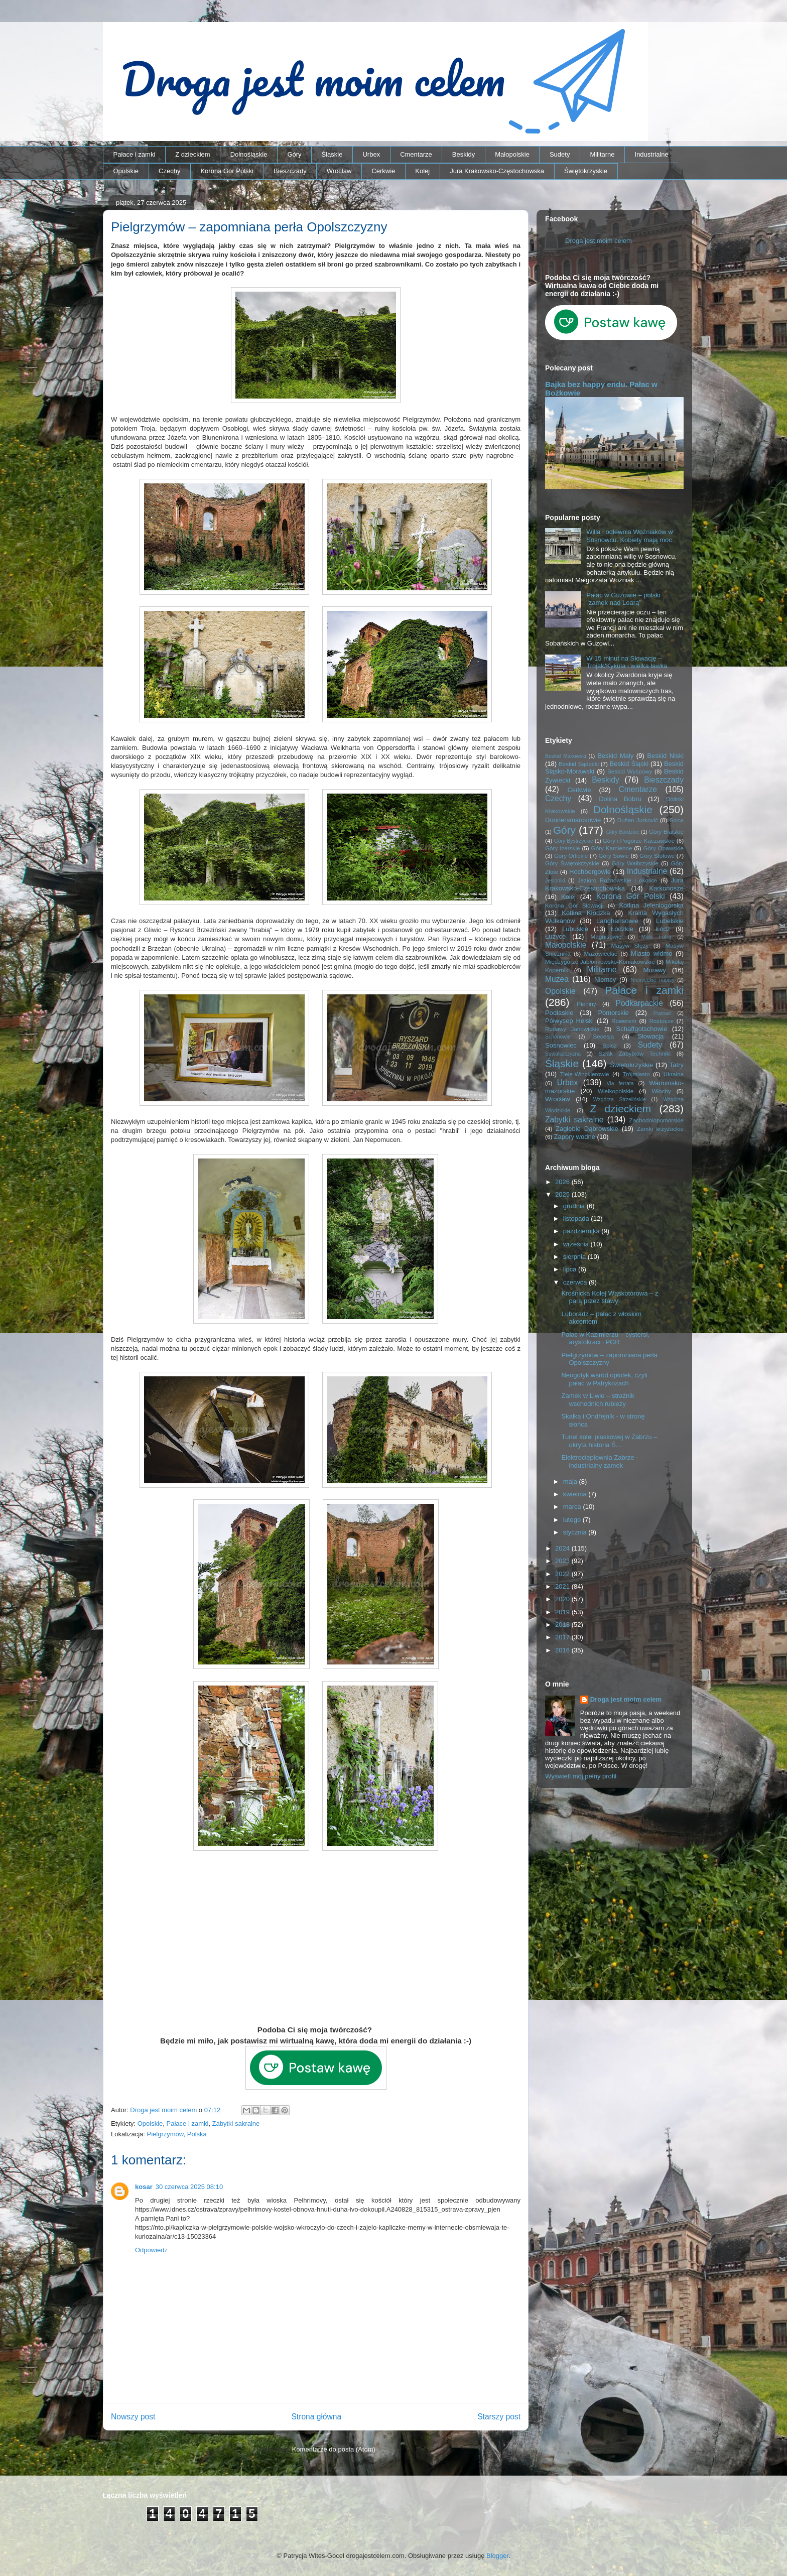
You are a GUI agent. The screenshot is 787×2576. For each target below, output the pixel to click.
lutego (573, 1519)
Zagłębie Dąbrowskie (587, 1128)
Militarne (602, 154)
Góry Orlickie (571, 855)
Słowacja (650, 1036)
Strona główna (316, 2416)
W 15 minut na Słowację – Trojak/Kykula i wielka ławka (626, 662)
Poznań (662, 1013)
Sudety (560, 154)
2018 (563, 1624)
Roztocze (661, 1020)
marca (573, 1506)
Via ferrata (620, 1083)
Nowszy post (133, 2416)
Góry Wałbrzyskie (635, 863)
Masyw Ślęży (630, 945)
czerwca (576, 1282)
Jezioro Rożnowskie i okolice (618, 880)
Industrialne (652, 154)
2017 (563, 1637)
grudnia (575, 1206)
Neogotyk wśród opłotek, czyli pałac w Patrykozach (604, 1379)
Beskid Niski (665, 755)
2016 (563, 1650)
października (582, 1231)
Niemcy (605, 979)
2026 (563, 1182)
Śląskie (332, 154)
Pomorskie (613, 1012)
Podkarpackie (639, 1003)
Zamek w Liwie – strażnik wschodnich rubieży (597, 1399)
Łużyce (555, 936)
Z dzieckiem (192, 154)
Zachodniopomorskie (656, 1120)
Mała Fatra (656, 937)
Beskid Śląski (629, 763)
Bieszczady (290, 171)
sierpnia (575, 1256)
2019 (563, 1612)
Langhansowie (617, 921)
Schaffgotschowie (642, 1029)
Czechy (169, 171)
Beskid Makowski (565, 756)
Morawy (654, 970)
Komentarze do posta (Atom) (333, 2449)
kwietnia (576, 1494)
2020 (563, 1599)
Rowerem (623, 1020)
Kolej (422, 171)
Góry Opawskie (663, 848)
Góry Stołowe (657, 855)
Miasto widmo (651, 953)
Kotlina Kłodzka (586, 913)
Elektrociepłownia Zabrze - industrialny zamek (599, 1461)
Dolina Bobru (620, 799)
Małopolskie (512, 154)
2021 (563, 1586)
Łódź (663, 929)
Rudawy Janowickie (572, 1028)
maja (571, 1481)
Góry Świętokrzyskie (572, 863)
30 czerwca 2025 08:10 (189, 2187)
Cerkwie (383, 171)
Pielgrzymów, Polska (177, 2134)
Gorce (677, 820)
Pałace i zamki (134, 154)
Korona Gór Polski (226, 171)
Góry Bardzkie (622, 832)
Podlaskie (559, 1012)
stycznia (576, 1532)
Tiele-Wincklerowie (584, 1074)
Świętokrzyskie (585, 171)
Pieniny (586, 1003)
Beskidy (463, 154)
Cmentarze (416, 154)
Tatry (677, 1065)
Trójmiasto (636, 1074)
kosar (144, 2187)
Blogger (497, 2555)
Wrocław (339, 171)
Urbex (371, 154)
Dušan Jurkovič (637, 820)
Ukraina (674, 1074)
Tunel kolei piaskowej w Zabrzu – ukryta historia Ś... (609, 1441)
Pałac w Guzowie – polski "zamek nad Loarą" (623, 599)
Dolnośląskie (249, 154)
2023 (563, 1561)
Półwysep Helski (569, 1020)
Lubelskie (670, 921)
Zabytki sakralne (236, 2123)
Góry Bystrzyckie (573, 841)
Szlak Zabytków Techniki (634, 1053)
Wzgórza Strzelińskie (619, 1099)
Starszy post (498, 2416)
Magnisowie (605, 936)
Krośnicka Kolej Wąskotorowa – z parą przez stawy (609, 1297)
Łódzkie (622, 929)
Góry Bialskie (666, 831)
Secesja (603, 1036)
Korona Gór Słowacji (574, 905)
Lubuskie (575, 929)
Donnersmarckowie (573, 820)
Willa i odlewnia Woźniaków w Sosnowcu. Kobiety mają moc (629, 536)
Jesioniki (555, 880)
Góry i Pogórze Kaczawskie (639, 840)
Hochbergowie (590, 871)
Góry (294, 154)
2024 (563, 1548)
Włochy (661, 1091)
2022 (563, 1574)
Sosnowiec (561, 1045)
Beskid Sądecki (579, 763)
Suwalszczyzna (563, 1054)
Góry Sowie (613, 855)
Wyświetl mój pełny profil (580, 1776)
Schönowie (558, 1037)
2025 (563, 1194)
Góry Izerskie (562, 848)
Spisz (609, 1045)
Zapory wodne (574, 1136)
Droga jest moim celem (598, 240)
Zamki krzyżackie (660, 1128)
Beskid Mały (615, 755)
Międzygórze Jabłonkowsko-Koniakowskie (599, 961)
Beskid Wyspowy (629, 771)
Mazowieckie (600, 953)
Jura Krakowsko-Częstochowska (497, 171)
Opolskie (126, 171)
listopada (577, 1218)
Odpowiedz (151, 2250)
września (577, 1244)
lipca (570, 1269)
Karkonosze (666, 888)
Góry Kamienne (611, 848)
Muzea (557, 979)
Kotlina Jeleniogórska (651, 905)
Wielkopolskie (615, 1091)
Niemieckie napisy (653, 980)
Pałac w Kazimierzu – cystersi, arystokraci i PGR (605, 1338)
